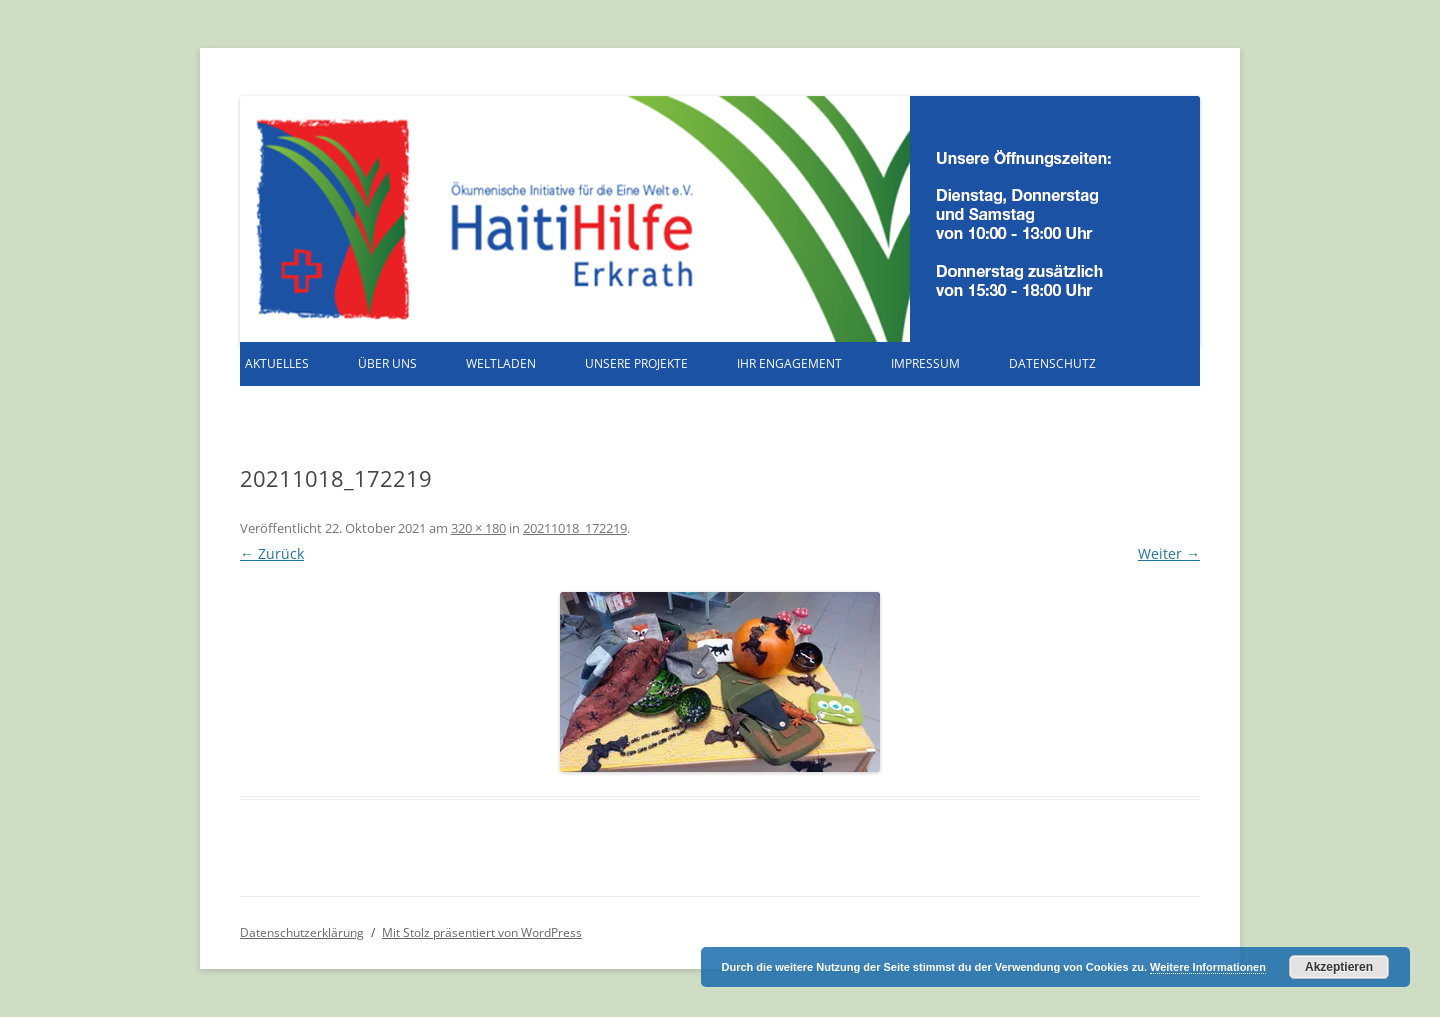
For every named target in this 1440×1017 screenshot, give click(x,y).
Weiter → (1169, 553)
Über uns (387, 363)
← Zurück (272, 553)
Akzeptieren (1339, 967)
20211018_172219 (575, 528)
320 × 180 (478, 528)
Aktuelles (277, 363)
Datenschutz (1052, 363)
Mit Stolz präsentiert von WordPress (482, 932)
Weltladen (501, 363)
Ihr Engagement (789, 363)
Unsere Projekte (636, 363)
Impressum (925, 363)
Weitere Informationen (1208, 967)
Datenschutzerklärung (302, 932)
